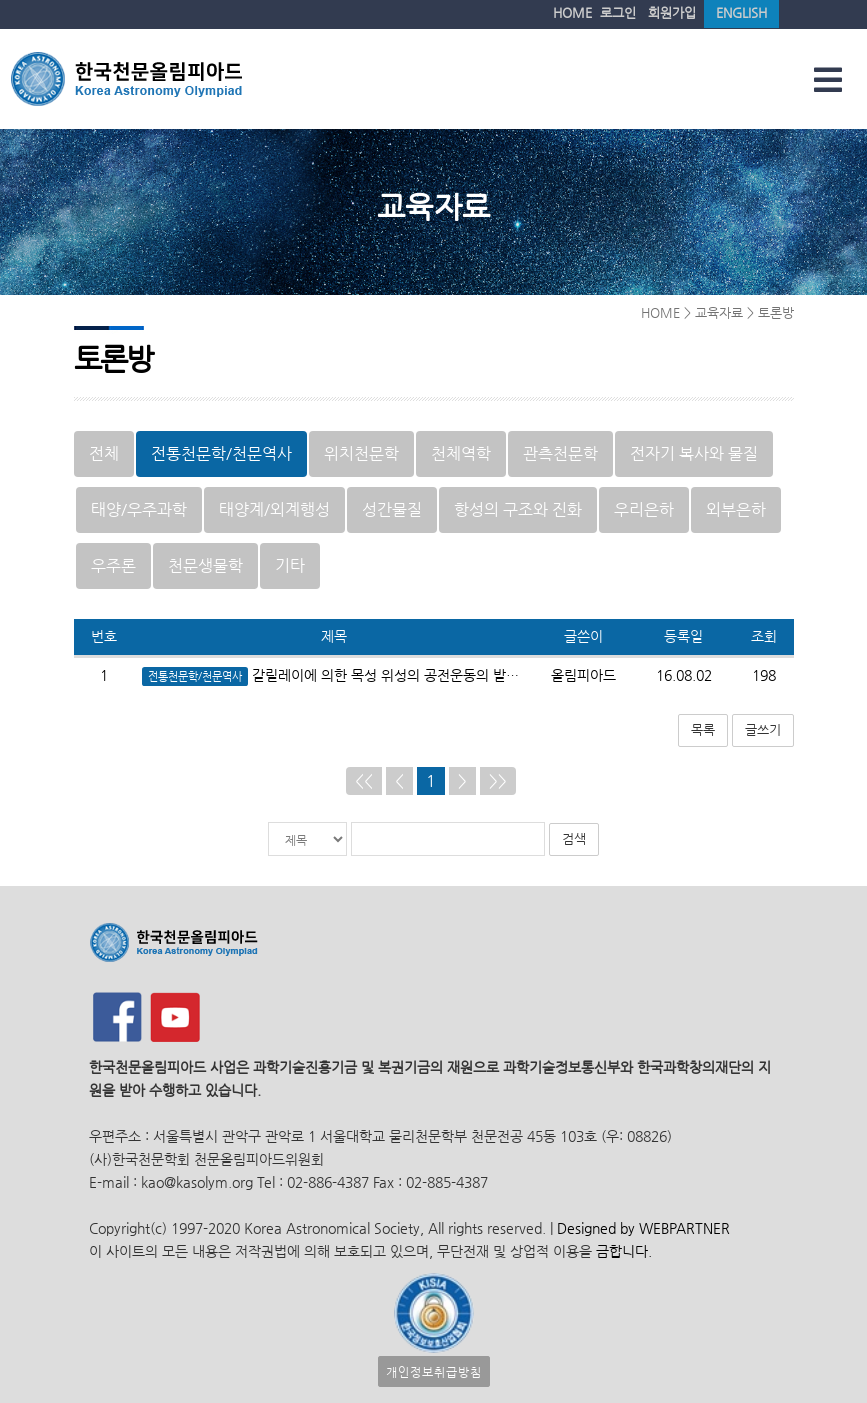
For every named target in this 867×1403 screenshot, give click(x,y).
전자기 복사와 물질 (694, 453)
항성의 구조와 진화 (518, 509)
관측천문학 (560, 453)
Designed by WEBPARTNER (641, 1228)
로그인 (618, 12)
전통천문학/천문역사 (221, 453)
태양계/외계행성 (274, 509)
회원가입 (672, 12)
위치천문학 (361, 453)
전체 (104, 453)
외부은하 (736, 509)
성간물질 (392, 509)
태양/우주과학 (139, 509)
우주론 (113, 565)
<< (364, 780)
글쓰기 (763, 729)
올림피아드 (583, 675)
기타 (290, 565)
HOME (572, 12)
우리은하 (644, 509)
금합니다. (624, 1251)
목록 (703, 729)
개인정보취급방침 (434, 1371)
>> (498, 780)
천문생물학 (205, 565)
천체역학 (461, 453)
